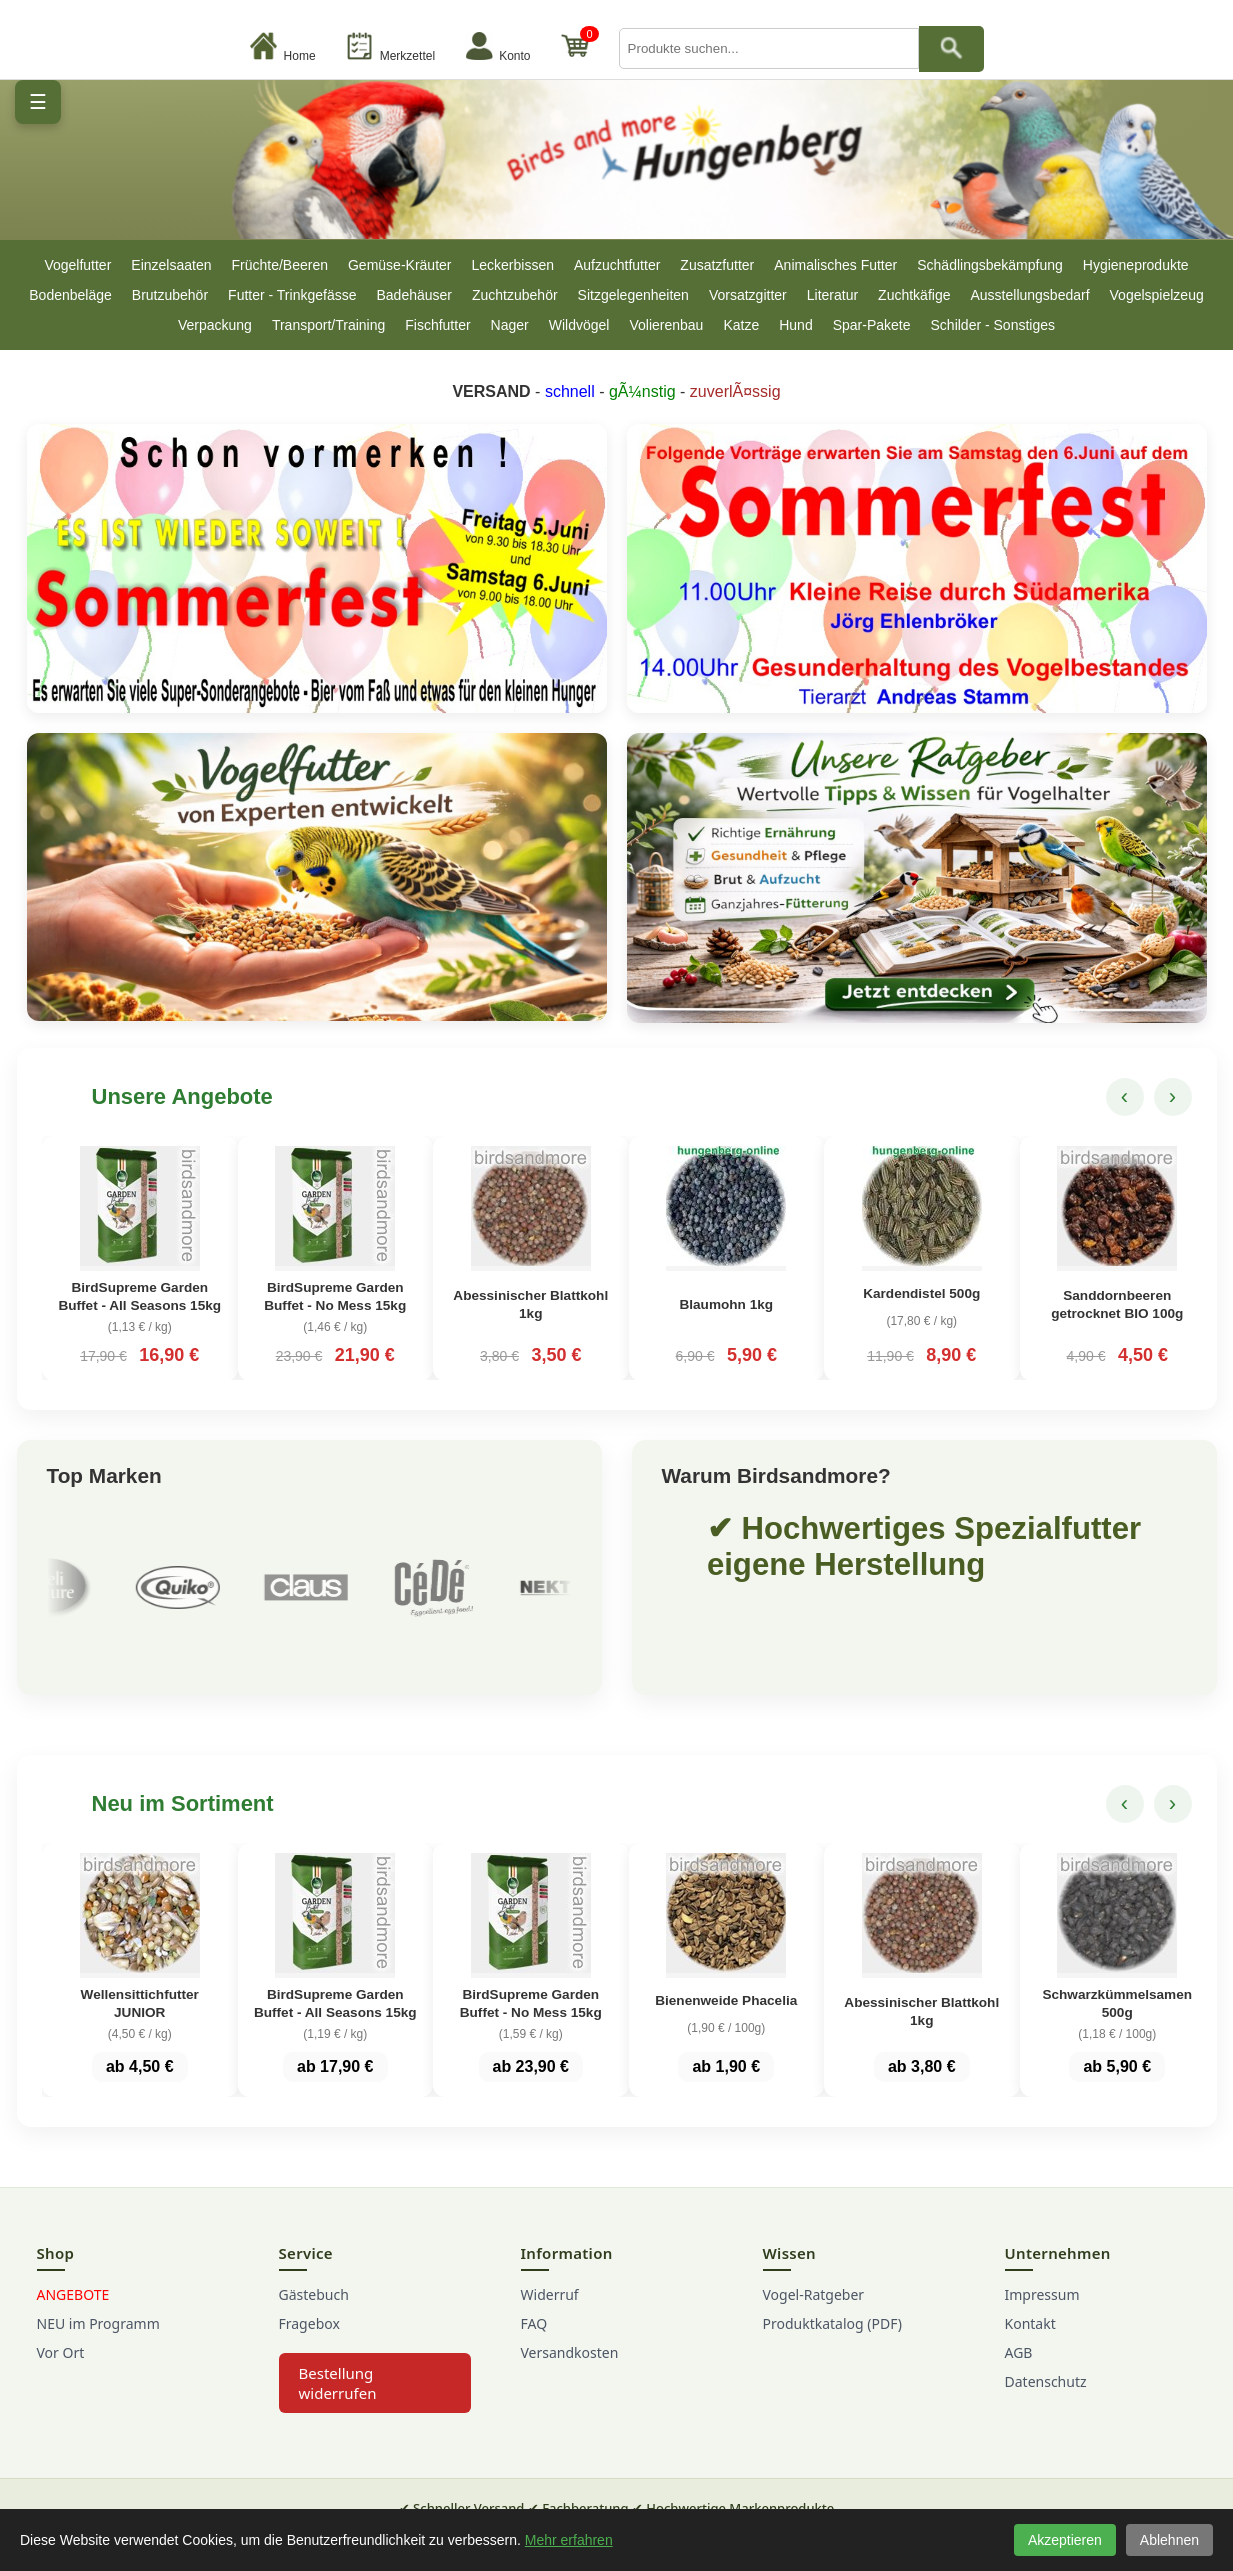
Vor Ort (61, 2360)
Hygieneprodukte (1136, 265)
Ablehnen (1169, 2540)
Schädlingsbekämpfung (990, 265)
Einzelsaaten (171, 265)
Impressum (1042, 2302)
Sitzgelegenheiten (633, 295)
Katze (741, 325)
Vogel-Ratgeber (814, 2302)
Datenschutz (1046, 2389)
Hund (795, 325)
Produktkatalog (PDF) (832, 2331)
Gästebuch (314, 2302)
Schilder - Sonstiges (993, 325)
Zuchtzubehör (515, 295)
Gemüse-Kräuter (399, 265)
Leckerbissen (512, 265)
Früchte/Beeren (279, 265)
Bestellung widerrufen (338, 2391)
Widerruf (550, 2302)
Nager (510, 325)
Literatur (832, 295)
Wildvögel (579, 325)
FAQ (534, 2331)
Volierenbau (666, 325)
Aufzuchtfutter (617, 265)
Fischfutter (437, 325)
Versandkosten (570, 2360)
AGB (1019, 2360)
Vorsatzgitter (748, 295)
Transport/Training (328, 325)
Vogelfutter (77, 265)
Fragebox (309, 2331)
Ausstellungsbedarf (1029, 295)
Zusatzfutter (717, 265)
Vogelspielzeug (1157, 295)
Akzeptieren (1065, 2540)
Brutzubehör (170, 295)
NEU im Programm (98, 2331)
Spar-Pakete (872, 325)
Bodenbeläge (70, 295)
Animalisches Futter (835, 265)
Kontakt (1030, 2331)
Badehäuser (414, 295)
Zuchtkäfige (914, 295)
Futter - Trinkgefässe (292, 295)
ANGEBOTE (73, 2302)
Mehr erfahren (569, 2540)
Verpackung (215, 325)
